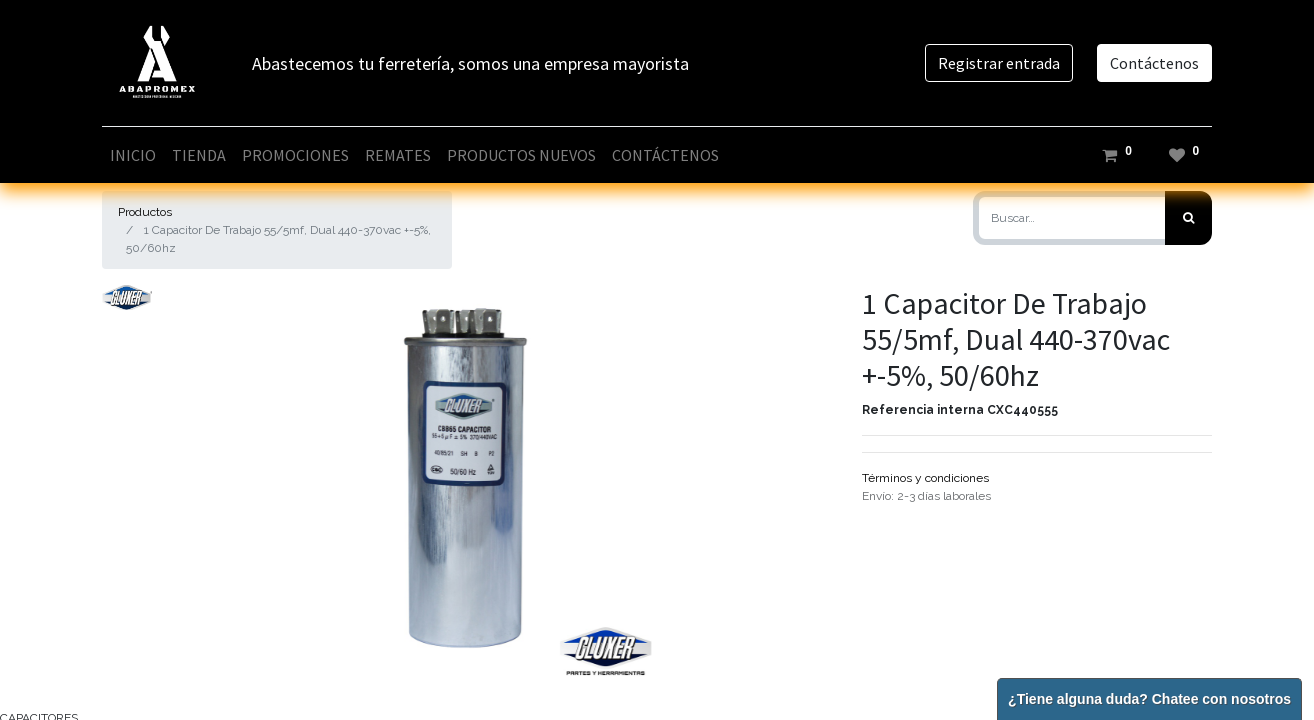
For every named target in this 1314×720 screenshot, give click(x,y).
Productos (145, 212)
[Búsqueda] (1188, 218)
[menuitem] (133, 155)
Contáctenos (1154, 63)
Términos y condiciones (925, 478)
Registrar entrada (999, 63)
